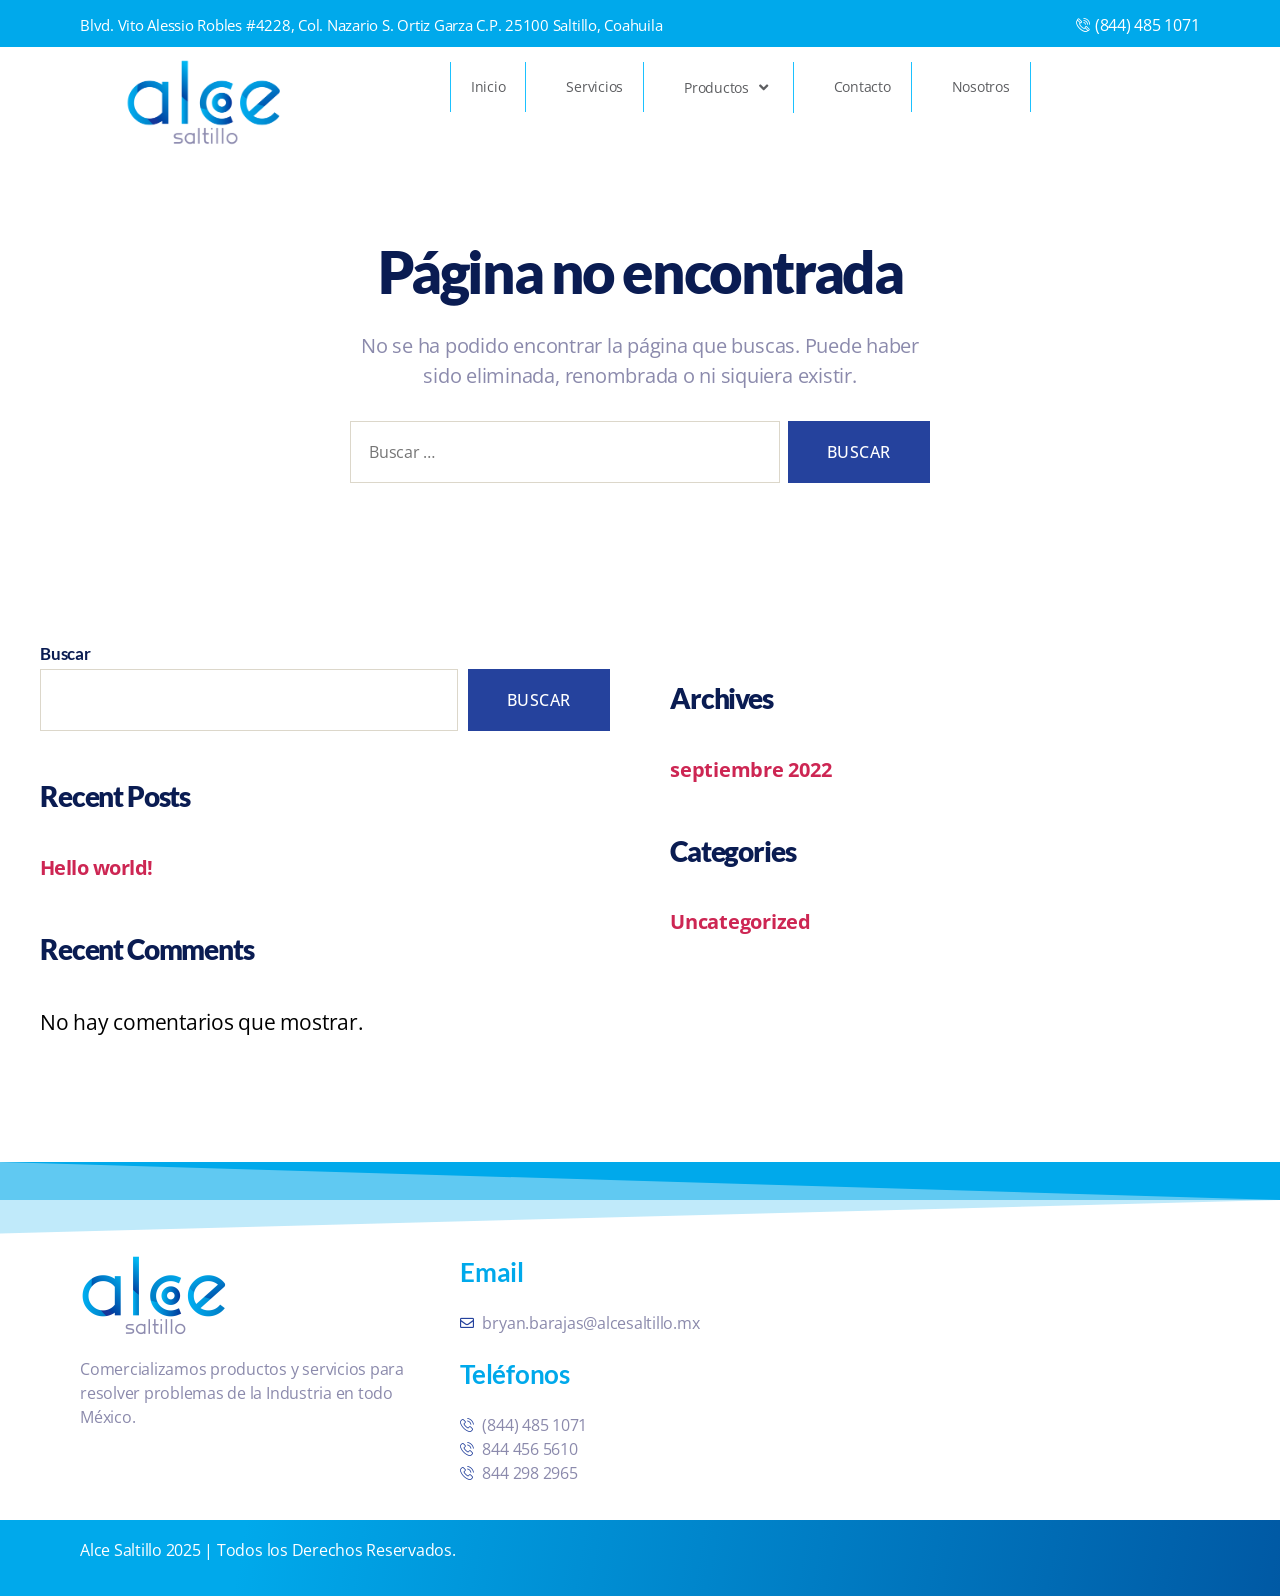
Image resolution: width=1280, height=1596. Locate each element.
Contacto (862, 86)
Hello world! (99, 867)
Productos (728, 87)
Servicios (594, 86)
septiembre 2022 (753, 769)
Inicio (488, 86)
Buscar (65, 653)
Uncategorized (744, 921)
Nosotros (981, 86)
